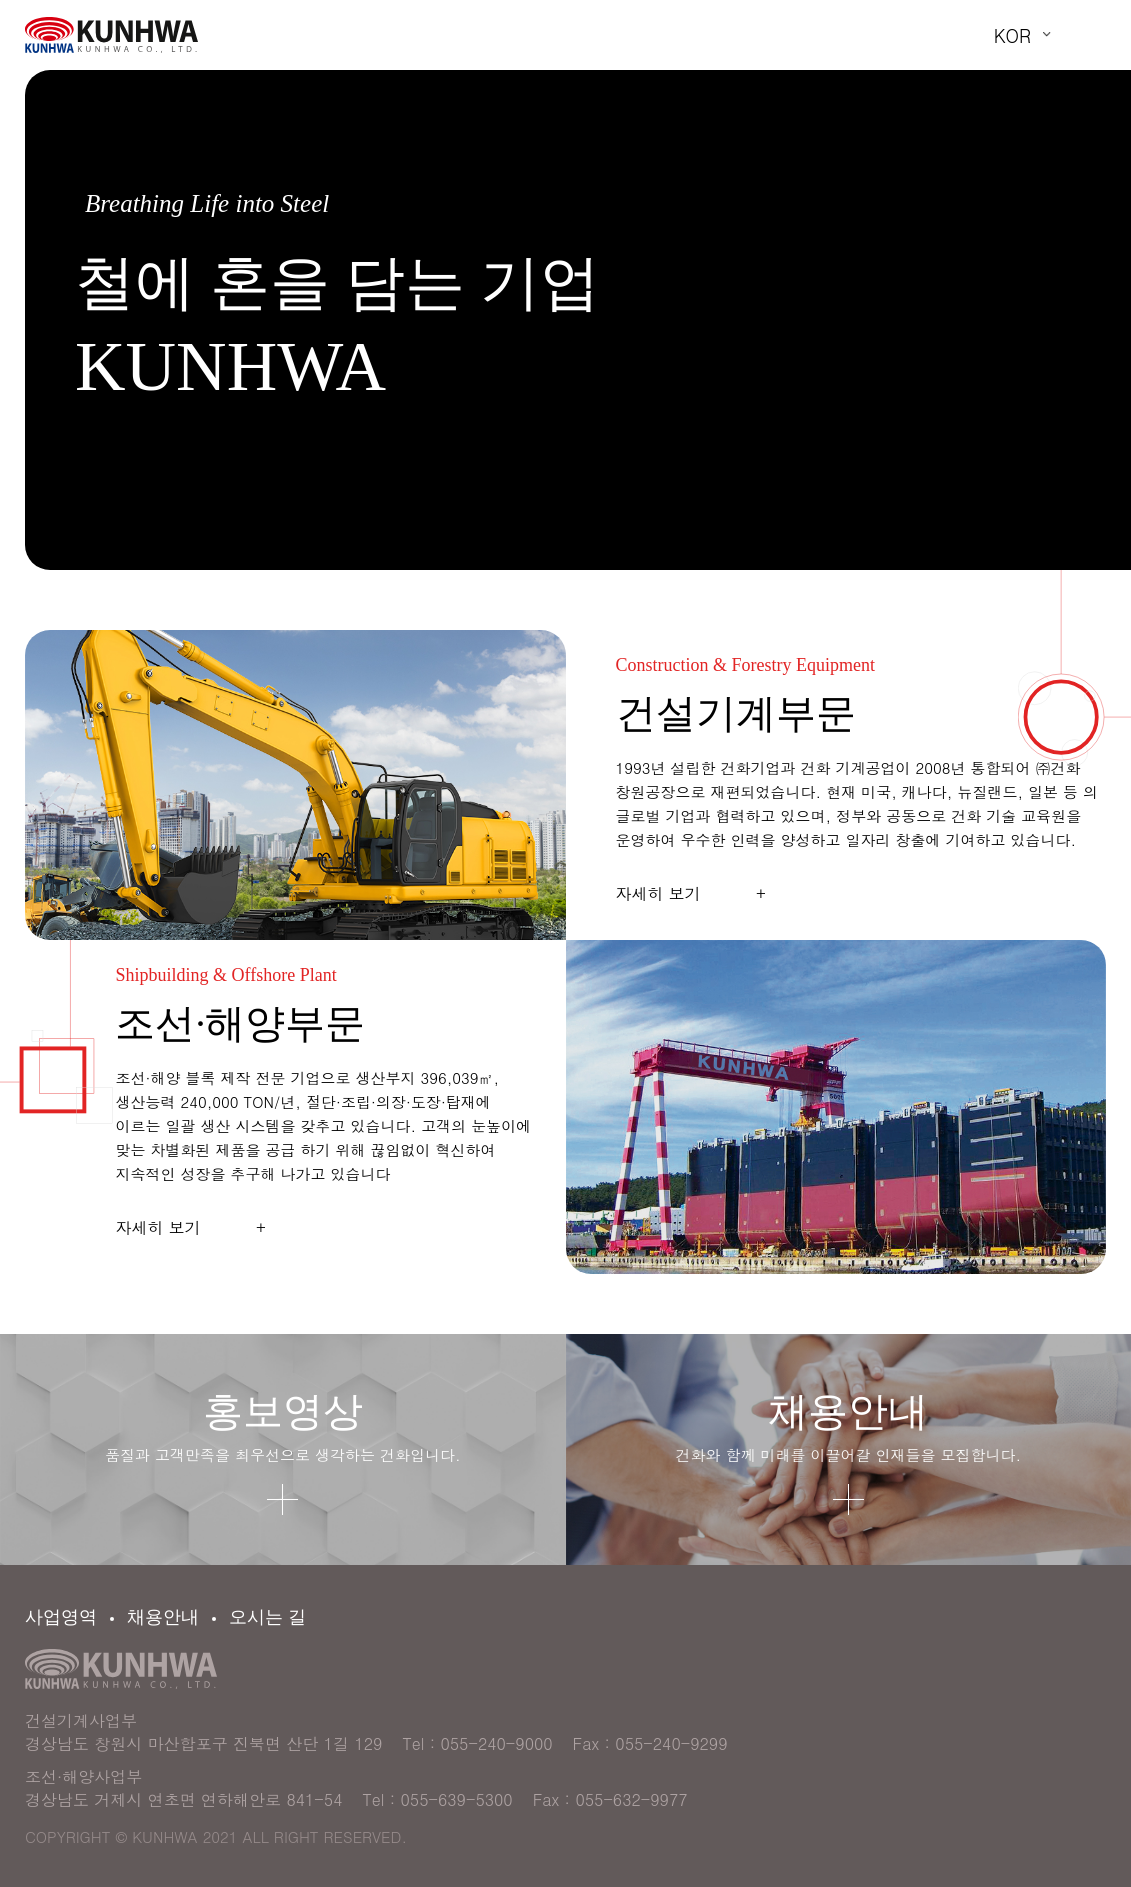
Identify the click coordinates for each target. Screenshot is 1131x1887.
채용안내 (163, 1617)
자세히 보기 (691, 893)
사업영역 (61, 1617)
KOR (1012, 35)
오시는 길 (267, 1617)
